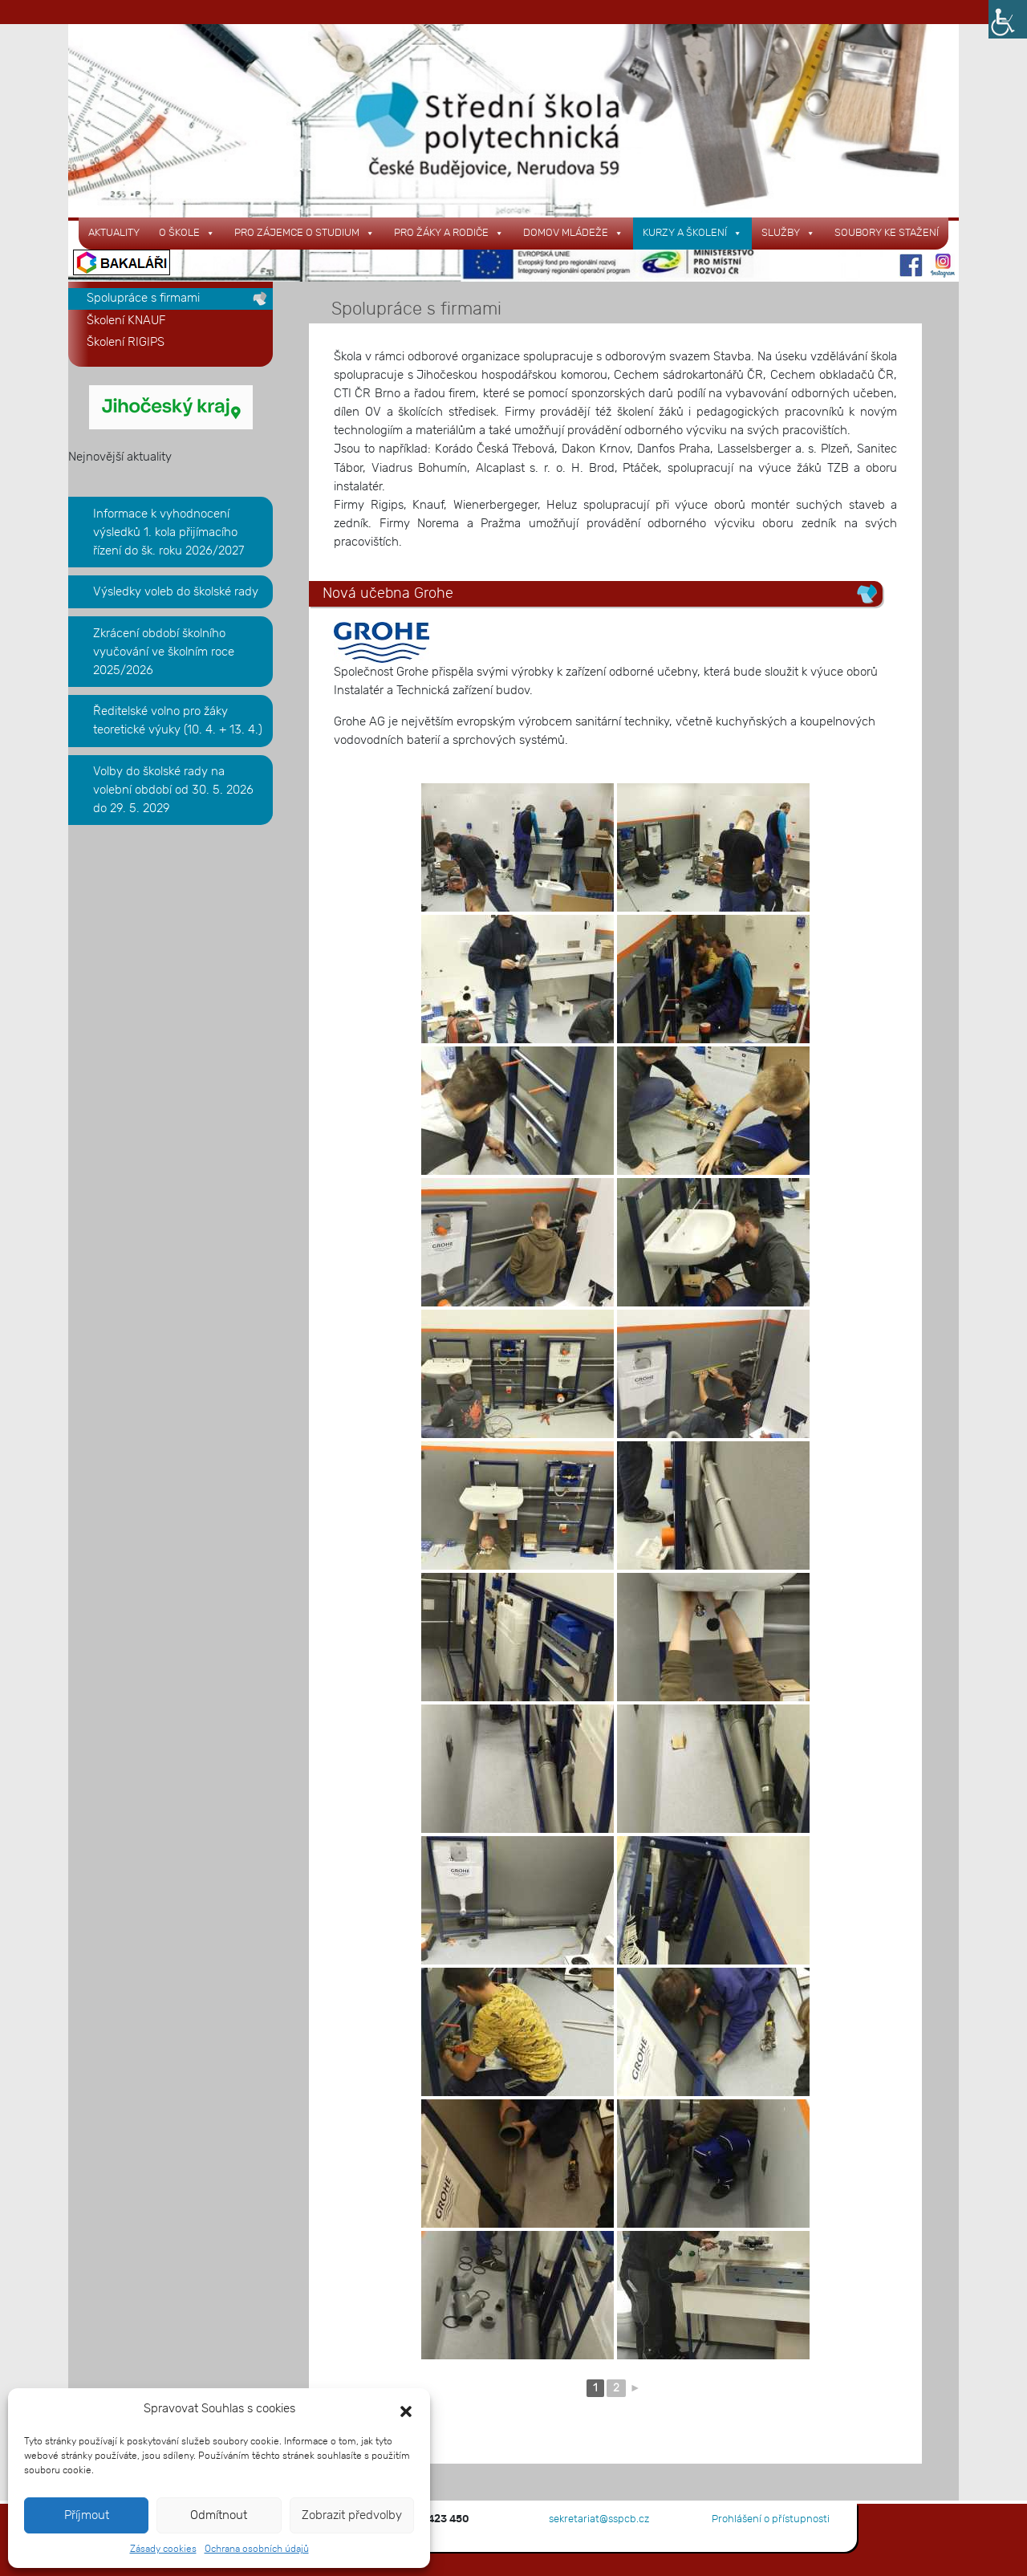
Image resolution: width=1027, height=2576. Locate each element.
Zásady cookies (163, 2549)
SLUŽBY (788, 233)
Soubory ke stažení (886, 233)
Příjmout (86, 2515)
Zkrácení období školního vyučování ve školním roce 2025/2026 (163, 652)
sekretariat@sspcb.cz (599, 2519)
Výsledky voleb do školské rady (175, 592)
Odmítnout (218, 2515)
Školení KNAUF (126, 321)
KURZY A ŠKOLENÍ (692, 233)
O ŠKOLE (187, 233)
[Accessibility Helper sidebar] (1007, 19)
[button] (406, 2409)
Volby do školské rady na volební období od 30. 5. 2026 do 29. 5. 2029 (173, 790)
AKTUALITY (114, 233)
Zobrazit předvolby (352, 2515)
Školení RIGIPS (125, 342)
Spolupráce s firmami (143, 298)
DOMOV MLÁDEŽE (573, 233)
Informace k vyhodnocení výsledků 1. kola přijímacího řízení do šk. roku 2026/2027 (168, 532)
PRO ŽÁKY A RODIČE (449, 233)
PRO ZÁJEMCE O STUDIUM (304, 233)
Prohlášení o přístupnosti (771, 2519)
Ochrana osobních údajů (257, 2549)
